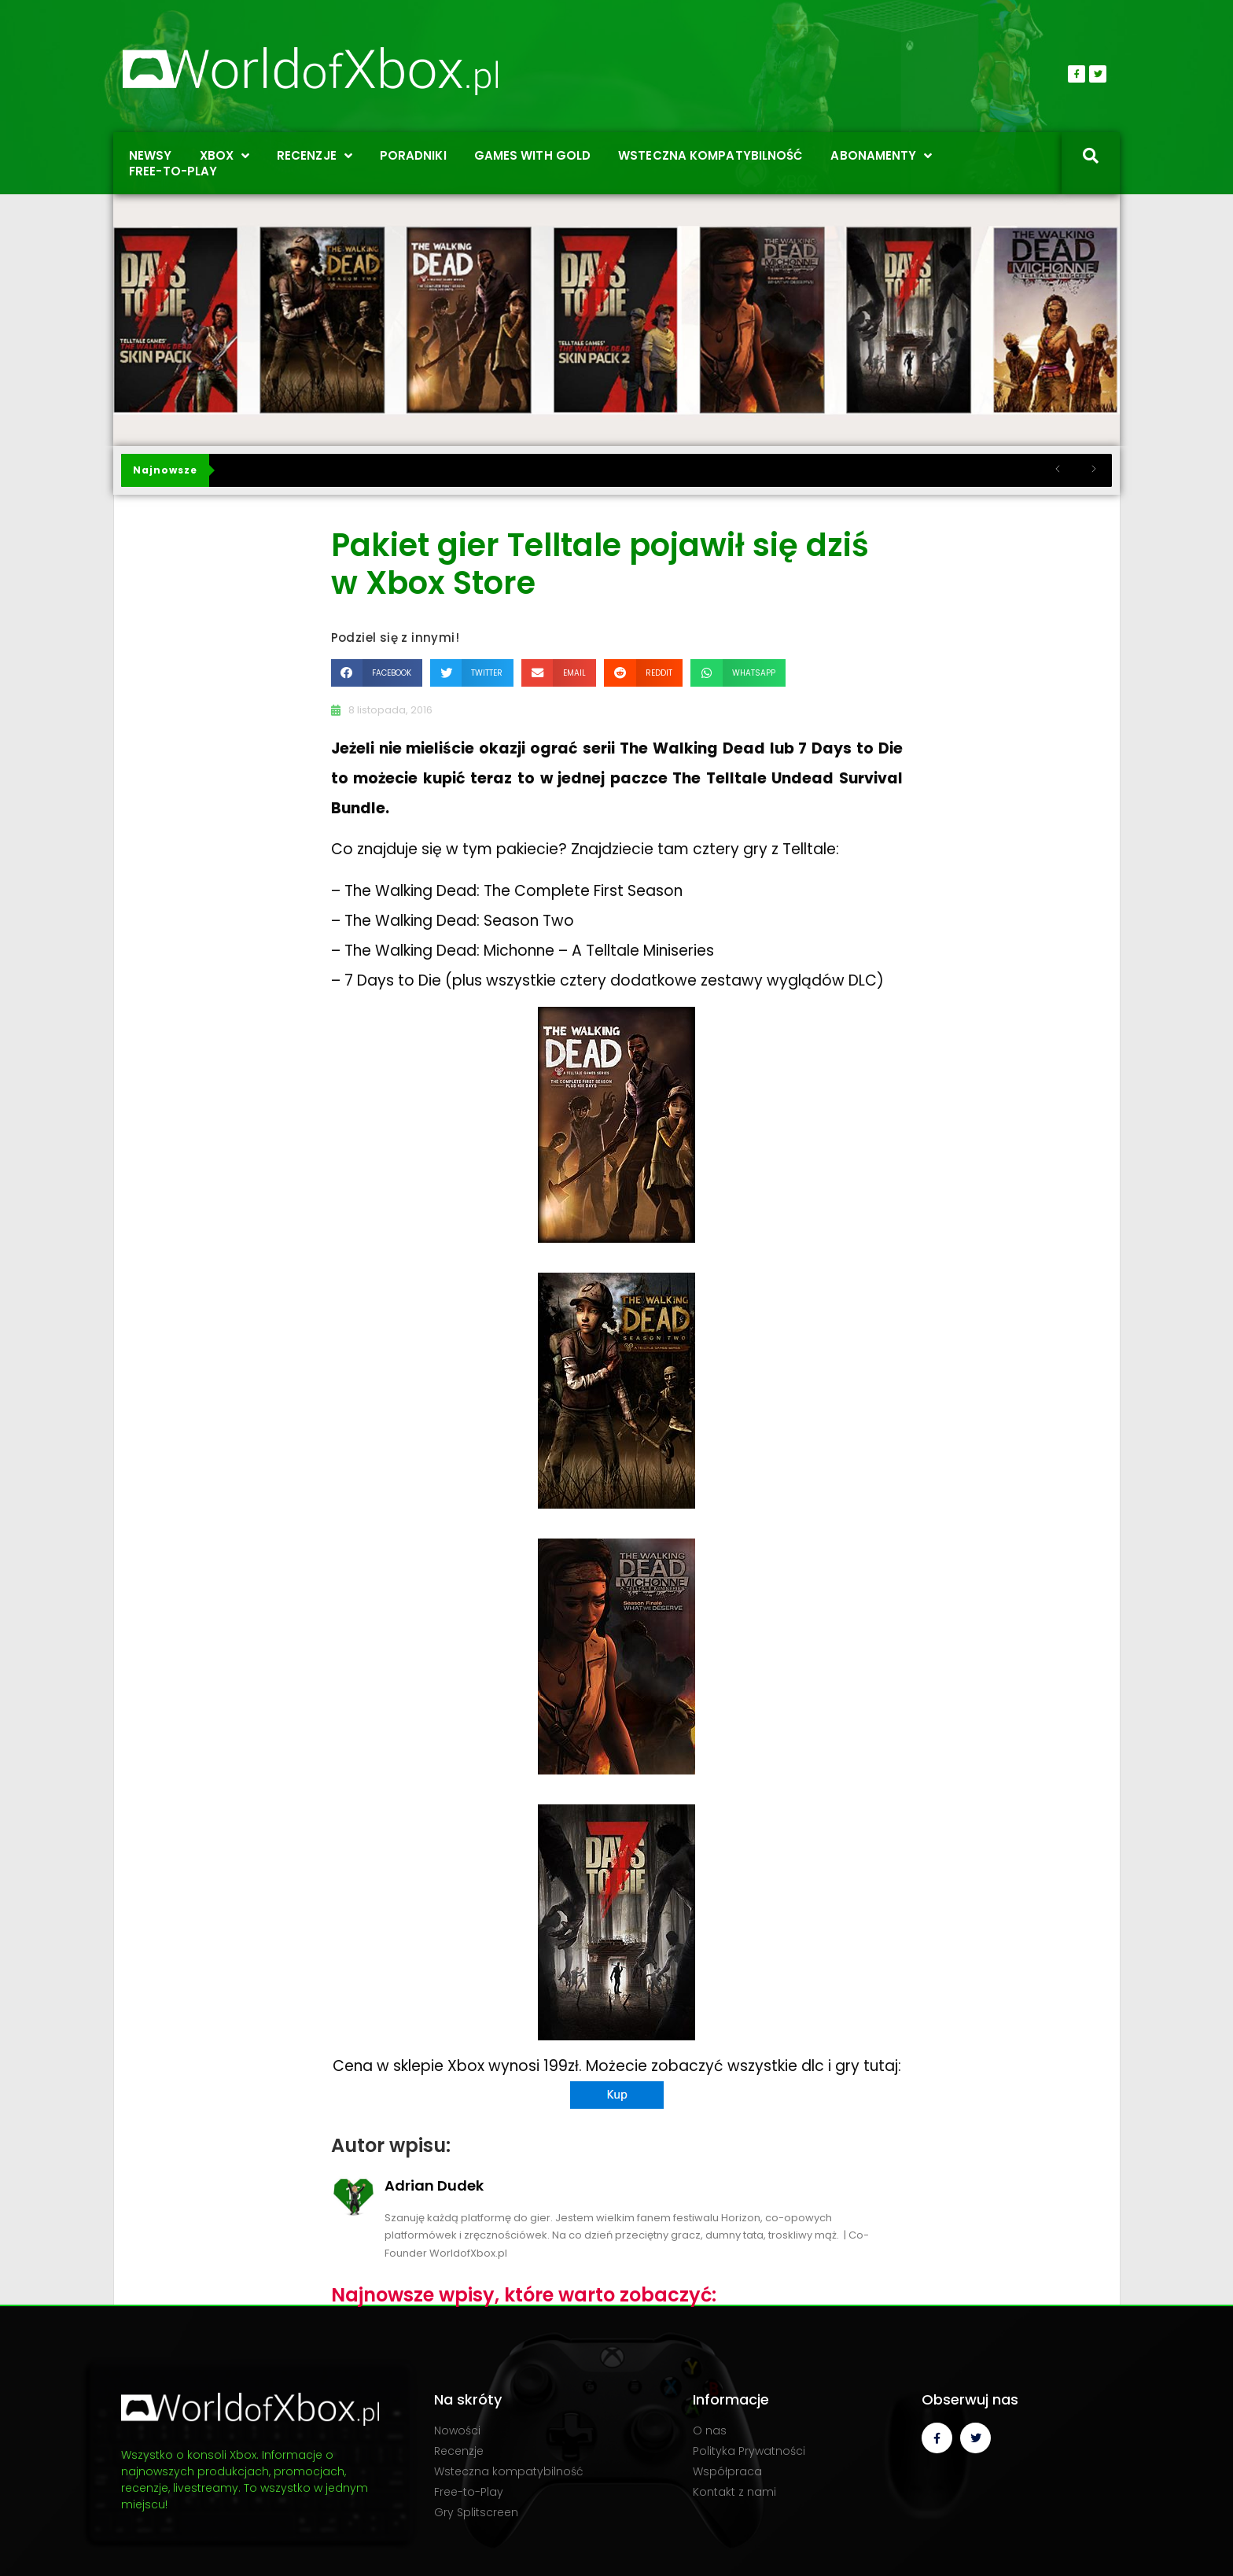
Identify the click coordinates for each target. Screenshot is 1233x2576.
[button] (376, 673)
